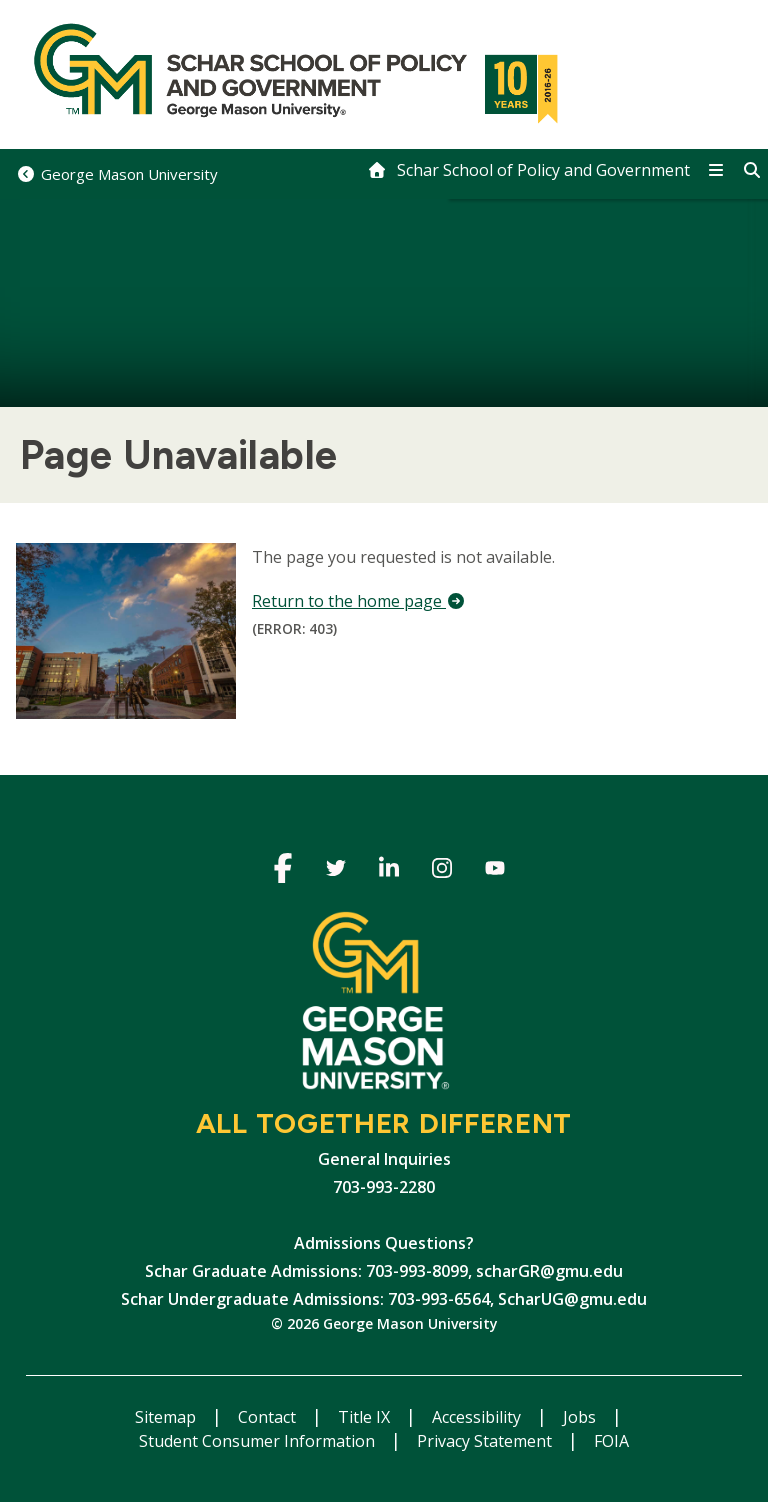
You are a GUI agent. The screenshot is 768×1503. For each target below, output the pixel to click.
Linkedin (389, 871)
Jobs (581, 1417)
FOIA (611, 1441)
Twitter (336, 871)
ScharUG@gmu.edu (572, 1299)
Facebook (283, 871)
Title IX (366, 1417)
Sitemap (167, 1417)
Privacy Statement (486, 1441)
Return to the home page (359, 601)
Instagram (442, 871)
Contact (269, 1417)
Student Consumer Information (259, 1441)
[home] (528, 170)
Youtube (495, 871)
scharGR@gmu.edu (549, 1271)
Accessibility (478, 1417)
